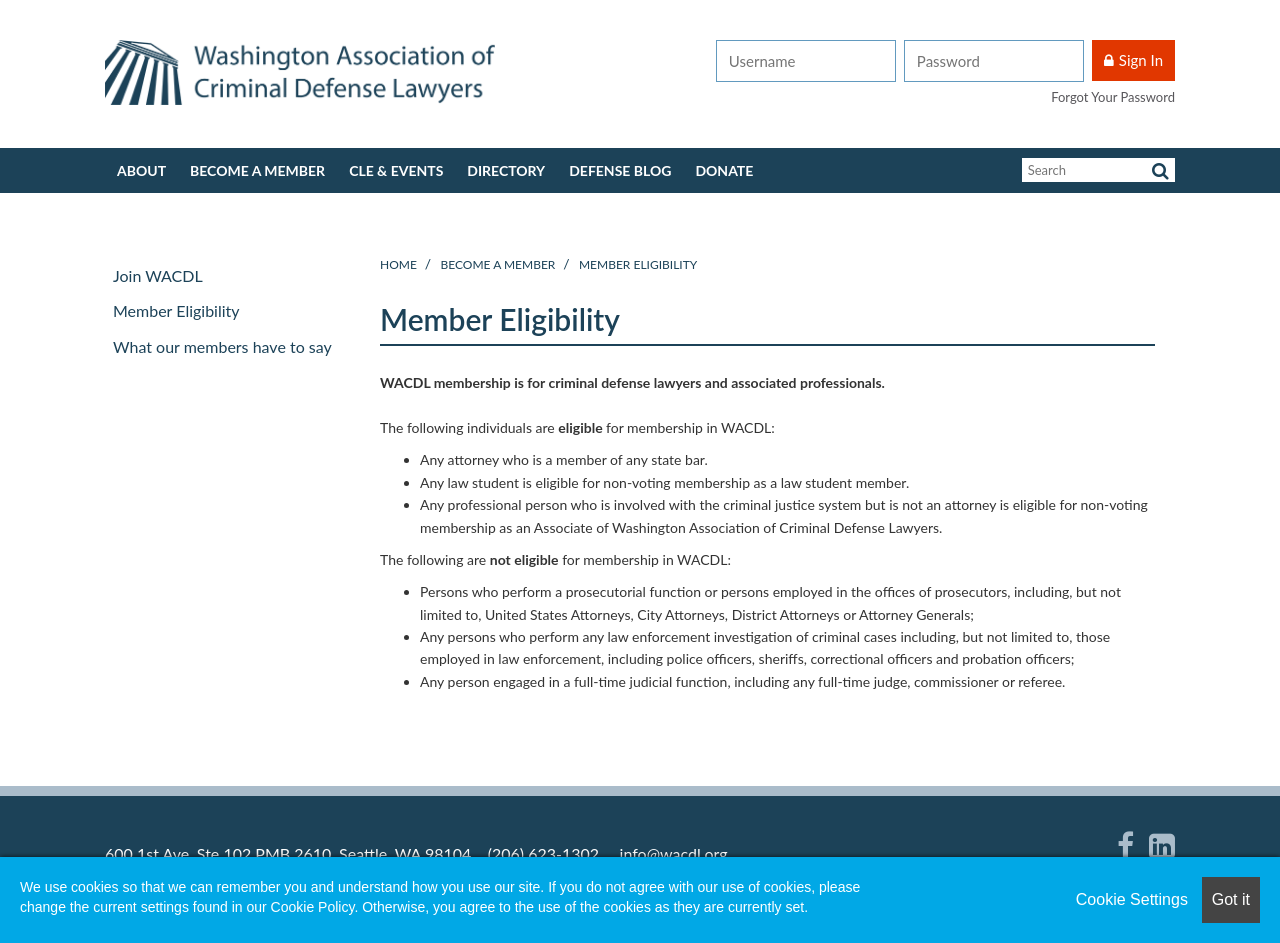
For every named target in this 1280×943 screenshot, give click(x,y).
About (141, 170)
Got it (1231, 899)
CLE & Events (396, 170)
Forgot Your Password (1113, 97)
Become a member (257, 170)
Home (398, 264)
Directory (506, 170)
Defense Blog (620, 170)
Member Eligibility (638, 264)
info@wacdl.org (674, 853)
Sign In (1141, 60)
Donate (724, 170)
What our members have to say (222, 346)
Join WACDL (158, 275)
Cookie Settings (1132, 899)
